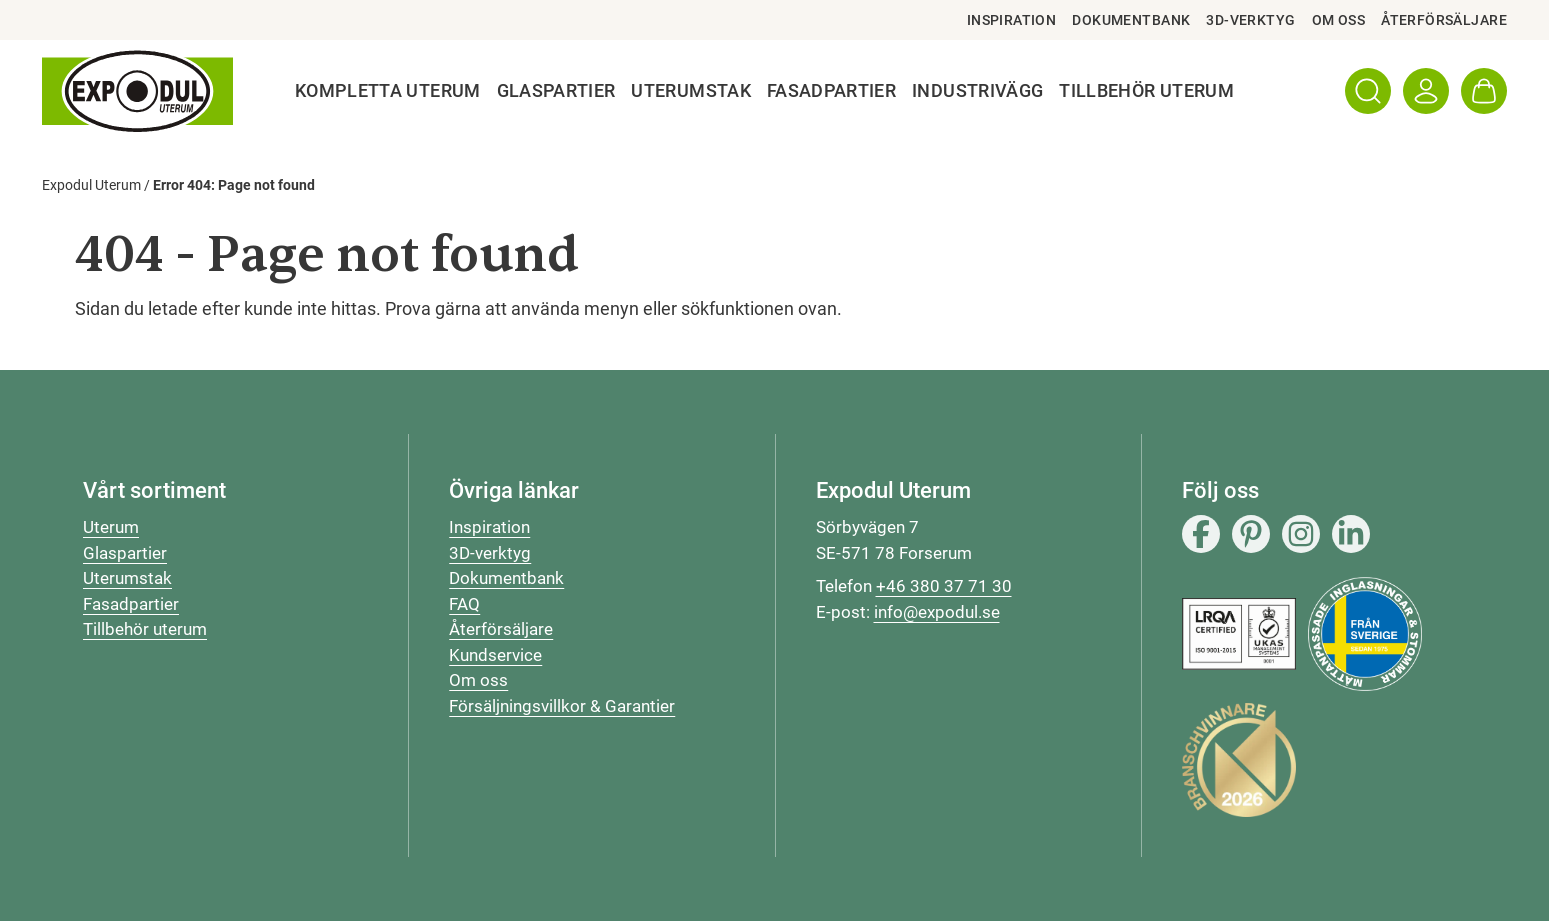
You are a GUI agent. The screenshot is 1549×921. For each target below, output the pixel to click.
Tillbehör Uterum (1146, 91)
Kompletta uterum (388, 91)
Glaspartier (556, 91)
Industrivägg (977, 91)
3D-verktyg (1250, 20)
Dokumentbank (1131, 20)
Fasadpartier (831, 91)
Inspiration (1012, 20)
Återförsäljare (1444, 20)
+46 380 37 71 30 (944, 586)
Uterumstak (691, 91)
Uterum (111, 527)
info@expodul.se (937, 612)
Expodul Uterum (91, 185)
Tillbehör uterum (145, 629)
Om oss (1339, 20)
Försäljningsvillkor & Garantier (562, 706)
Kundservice (495, 655)
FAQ (464, 604)
